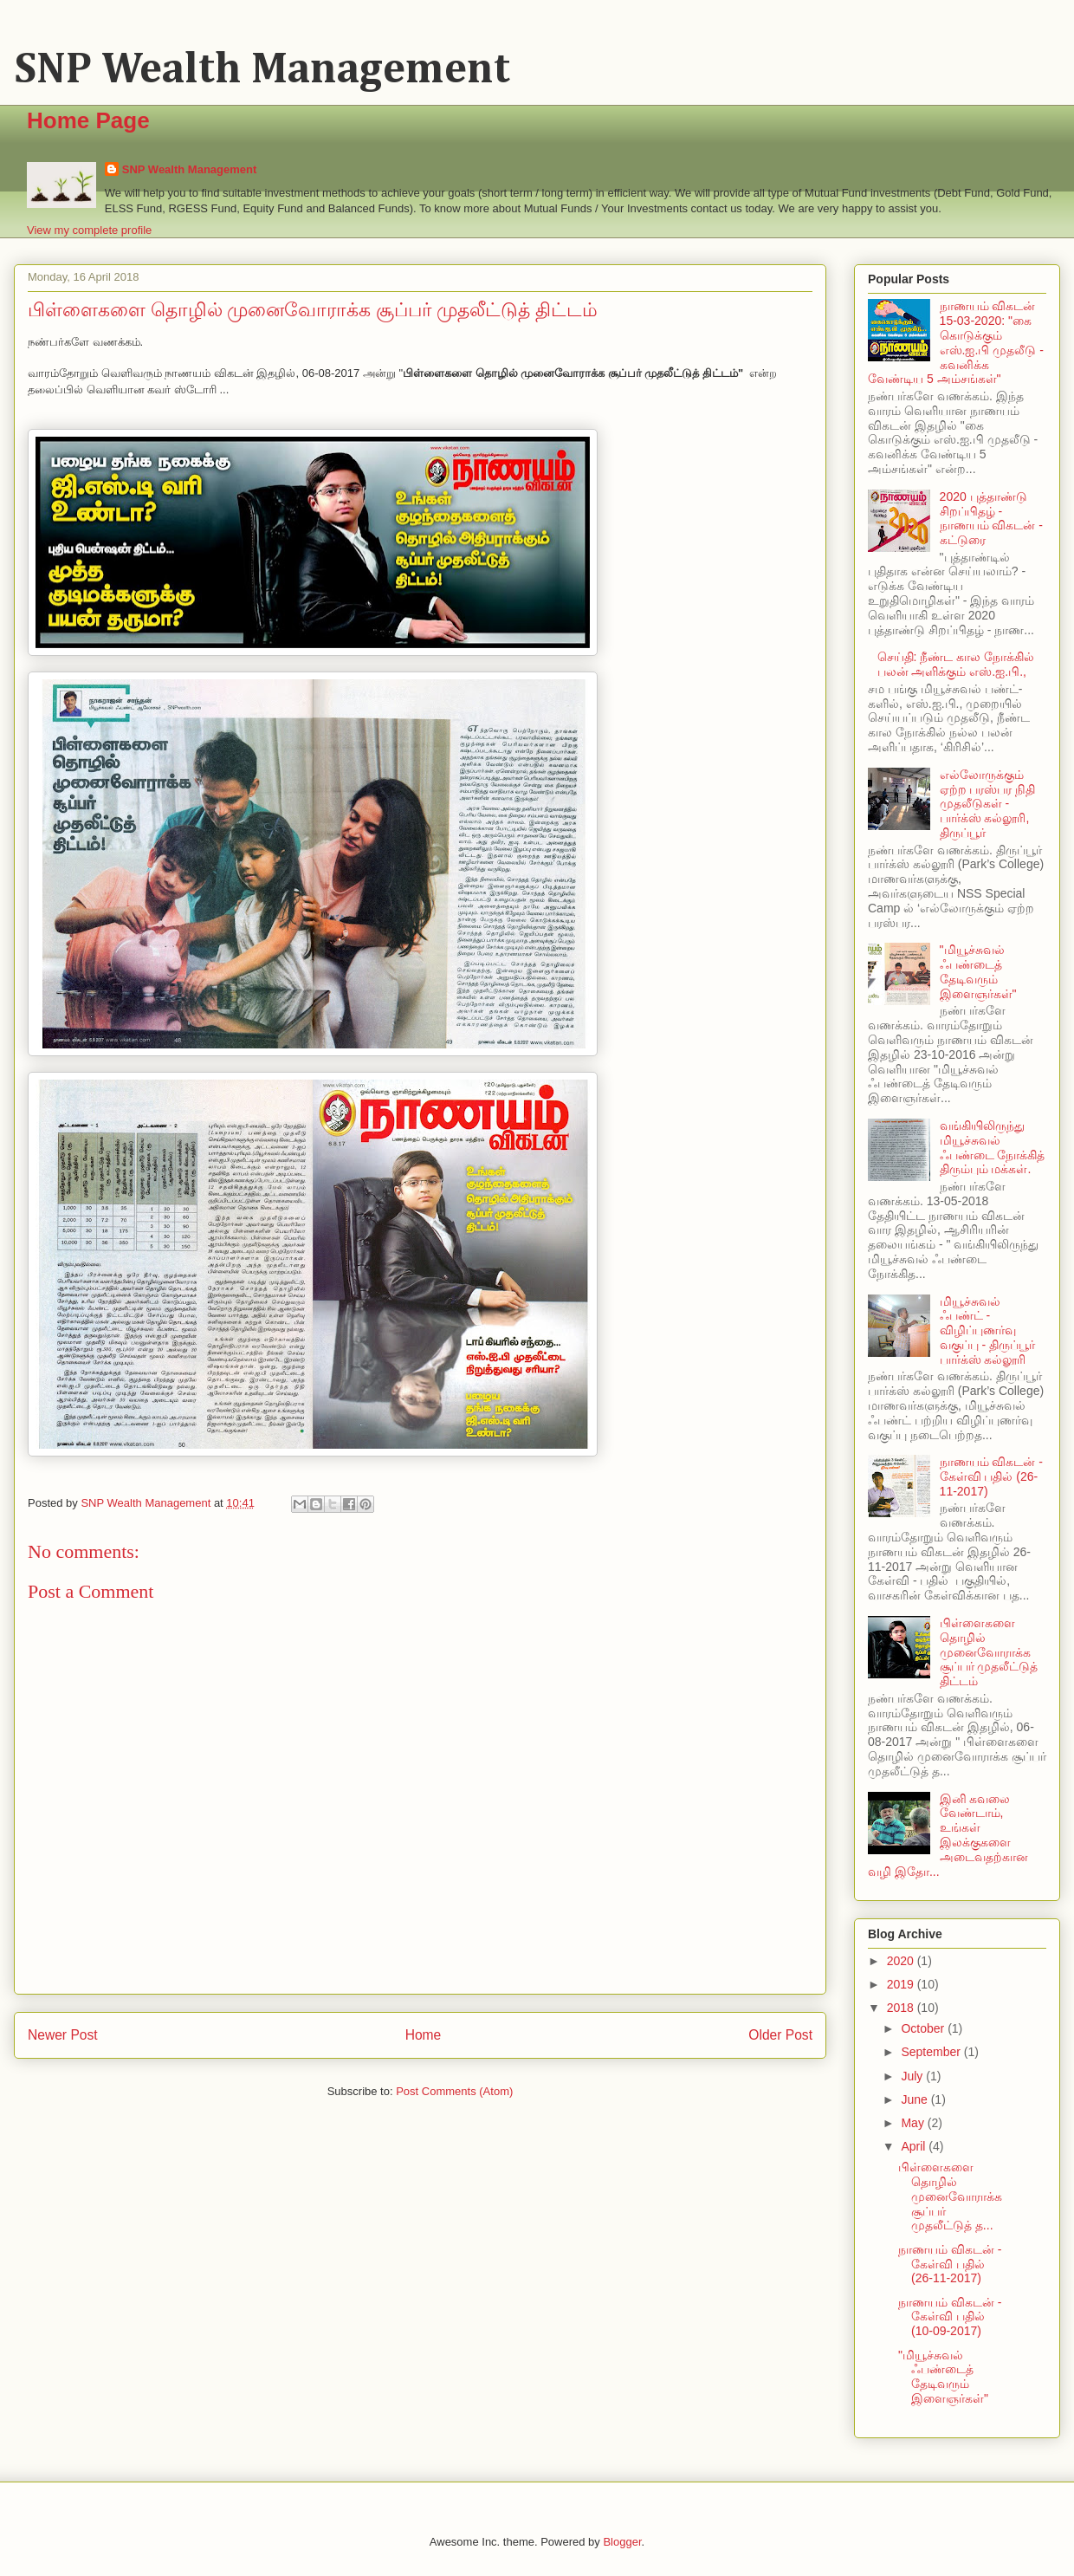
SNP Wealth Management (262, 70)
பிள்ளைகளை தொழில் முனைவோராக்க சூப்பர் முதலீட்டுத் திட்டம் (989, 1652)
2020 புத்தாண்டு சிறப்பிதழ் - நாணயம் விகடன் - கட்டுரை (991, 518)
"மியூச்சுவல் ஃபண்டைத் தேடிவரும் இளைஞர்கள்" (978, 971)
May (914, 2123)
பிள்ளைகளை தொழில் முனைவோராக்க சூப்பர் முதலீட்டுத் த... (950, 2196)
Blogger (622, 2541)
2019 (902, 1984)
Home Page (88, 120)
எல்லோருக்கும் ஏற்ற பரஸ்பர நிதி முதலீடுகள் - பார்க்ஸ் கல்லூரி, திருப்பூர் (988, 804)
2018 (902, 2008)
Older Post (780, 2035)
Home (423, 2035)
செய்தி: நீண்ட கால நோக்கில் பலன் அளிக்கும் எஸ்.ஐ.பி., (956, 664)
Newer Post (63, 2035)
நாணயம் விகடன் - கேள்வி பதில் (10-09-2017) (949, 2317)
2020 (902, 1961)
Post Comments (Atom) (454, 2091)
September (932, 2052)
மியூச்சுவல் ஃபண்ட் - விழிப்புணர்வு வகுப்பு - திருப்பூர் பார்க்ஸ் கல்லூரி (987, 1330)
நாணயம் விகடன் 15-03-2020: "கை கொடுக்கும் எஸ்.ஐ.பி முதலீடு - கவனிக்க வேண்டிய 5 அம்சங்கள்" (956, 342)
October (924, 2028)
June (915, 2099)
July (913, 2076)
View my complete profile (89, 230)
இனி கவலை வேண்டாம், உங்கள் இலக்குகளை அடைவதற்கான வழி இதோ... (948, 1835)
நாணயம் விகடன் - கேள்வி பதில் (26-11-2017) (991, 1476)
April (914, 2146)
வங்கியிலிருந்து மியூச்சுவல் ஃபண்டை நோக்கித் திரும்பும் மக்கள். (992, 1147)
